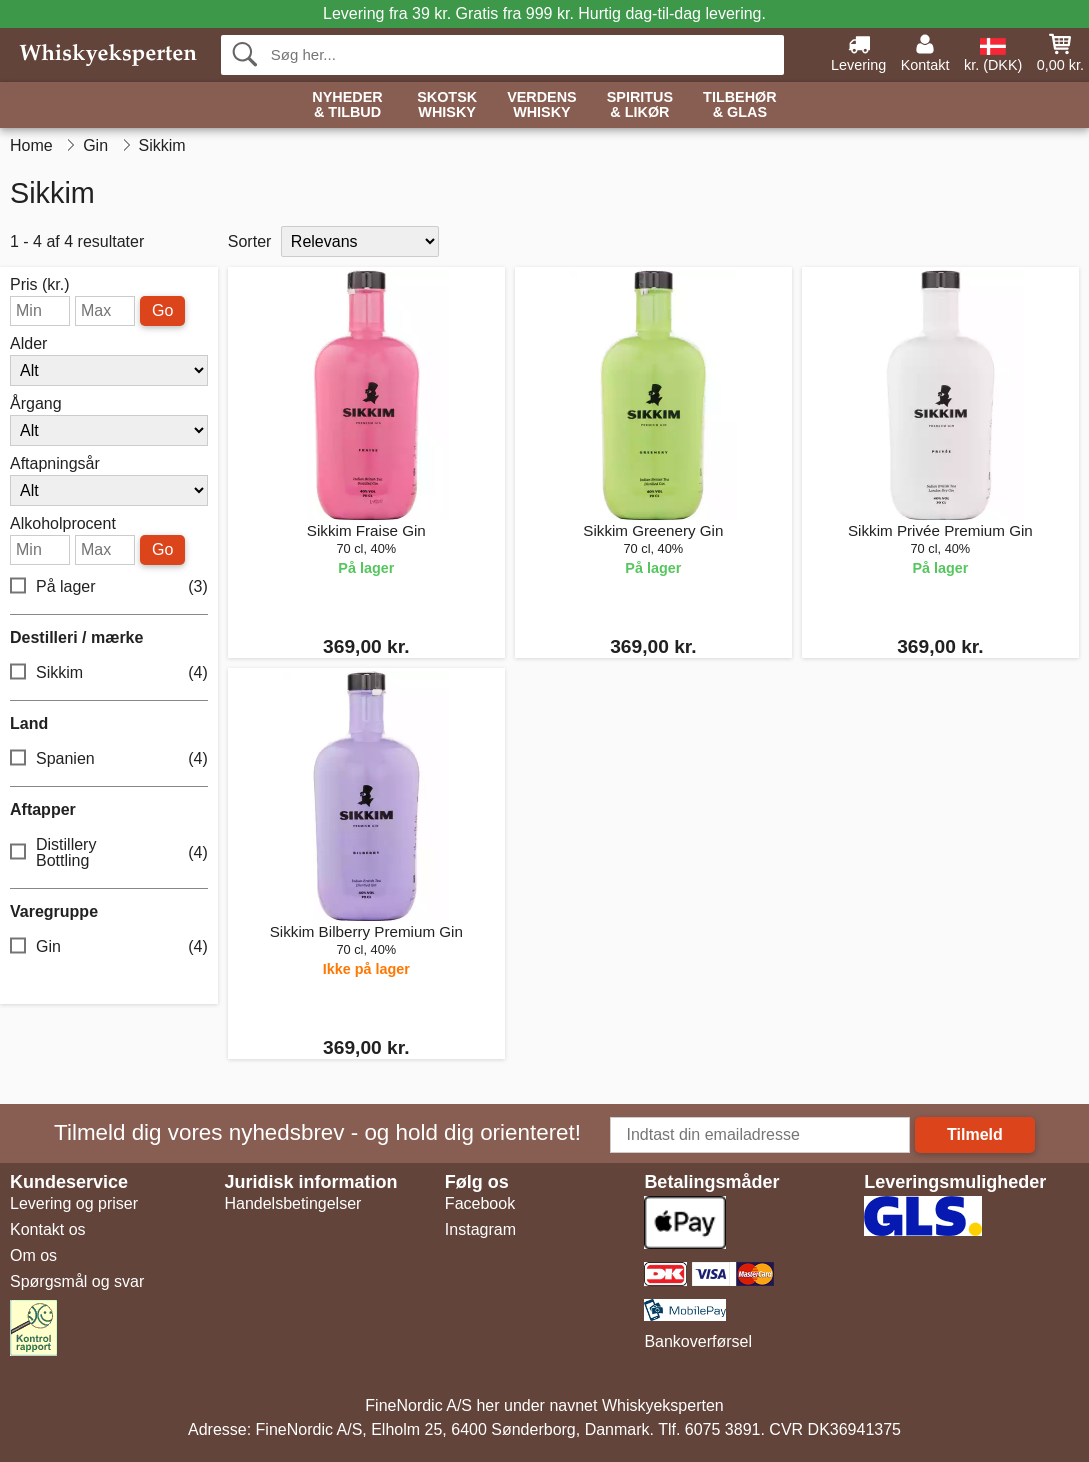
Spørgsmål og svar (77, 1281)
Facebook (480, 1203)
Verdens (542, 105)
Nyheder (347, 105)
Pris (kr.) (40, 285)
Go (162, 310)
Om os (33, 1255)
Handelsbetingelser (292, 1203)
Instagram (480, 1229)
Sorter (250, 241)
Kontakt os (48, 1229)
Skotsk (447, 105)
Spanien (109, 759)
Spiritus (640, 105)
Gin (109, 947)
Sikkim (109, 673)
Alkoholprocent (63, 524)
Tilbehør (740, 105)
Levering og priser (74, 1203)
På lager (109, 587)
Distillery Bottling (109, 852)
